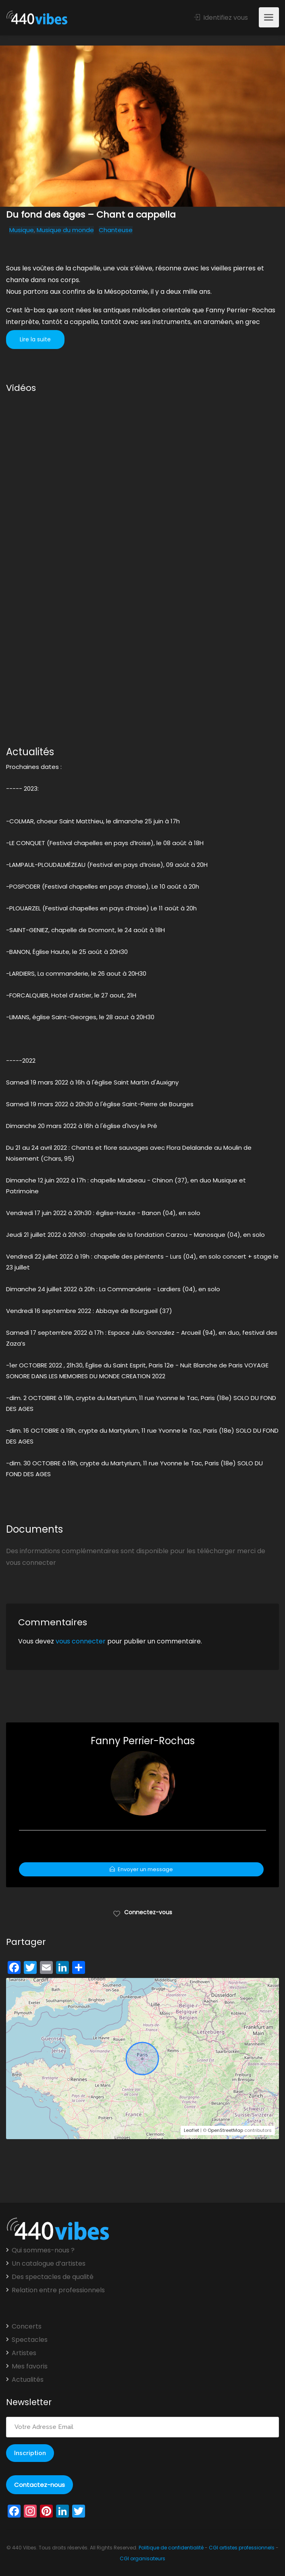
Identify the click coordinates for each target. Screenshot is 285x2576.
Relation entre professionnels (58, 2290)
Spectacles (30, 2339)
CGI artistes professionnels (242, 2547)
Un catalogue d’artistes (48, 2263)
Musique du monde (65, 230)
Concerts (27, 2326)
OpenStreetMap (225, 2130)
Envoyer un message (141, 1869)
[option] (142, 126)
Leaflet (191, 2130)
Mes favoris (30, 2366)
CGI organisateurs (142, 2558)
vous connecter (81, 1641)
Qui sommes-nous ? (43, 2250)
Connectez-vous (142, 1911)
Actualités (28, 2379)
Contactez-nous (39, 2484)
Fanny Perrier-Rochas (143, 1740)
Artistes (24, 2353)
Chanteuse (116, 230)
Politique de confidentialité (171, 2547)
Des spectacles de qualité (53, 2277)
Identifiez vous (221, 17)
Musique (21, 230)
